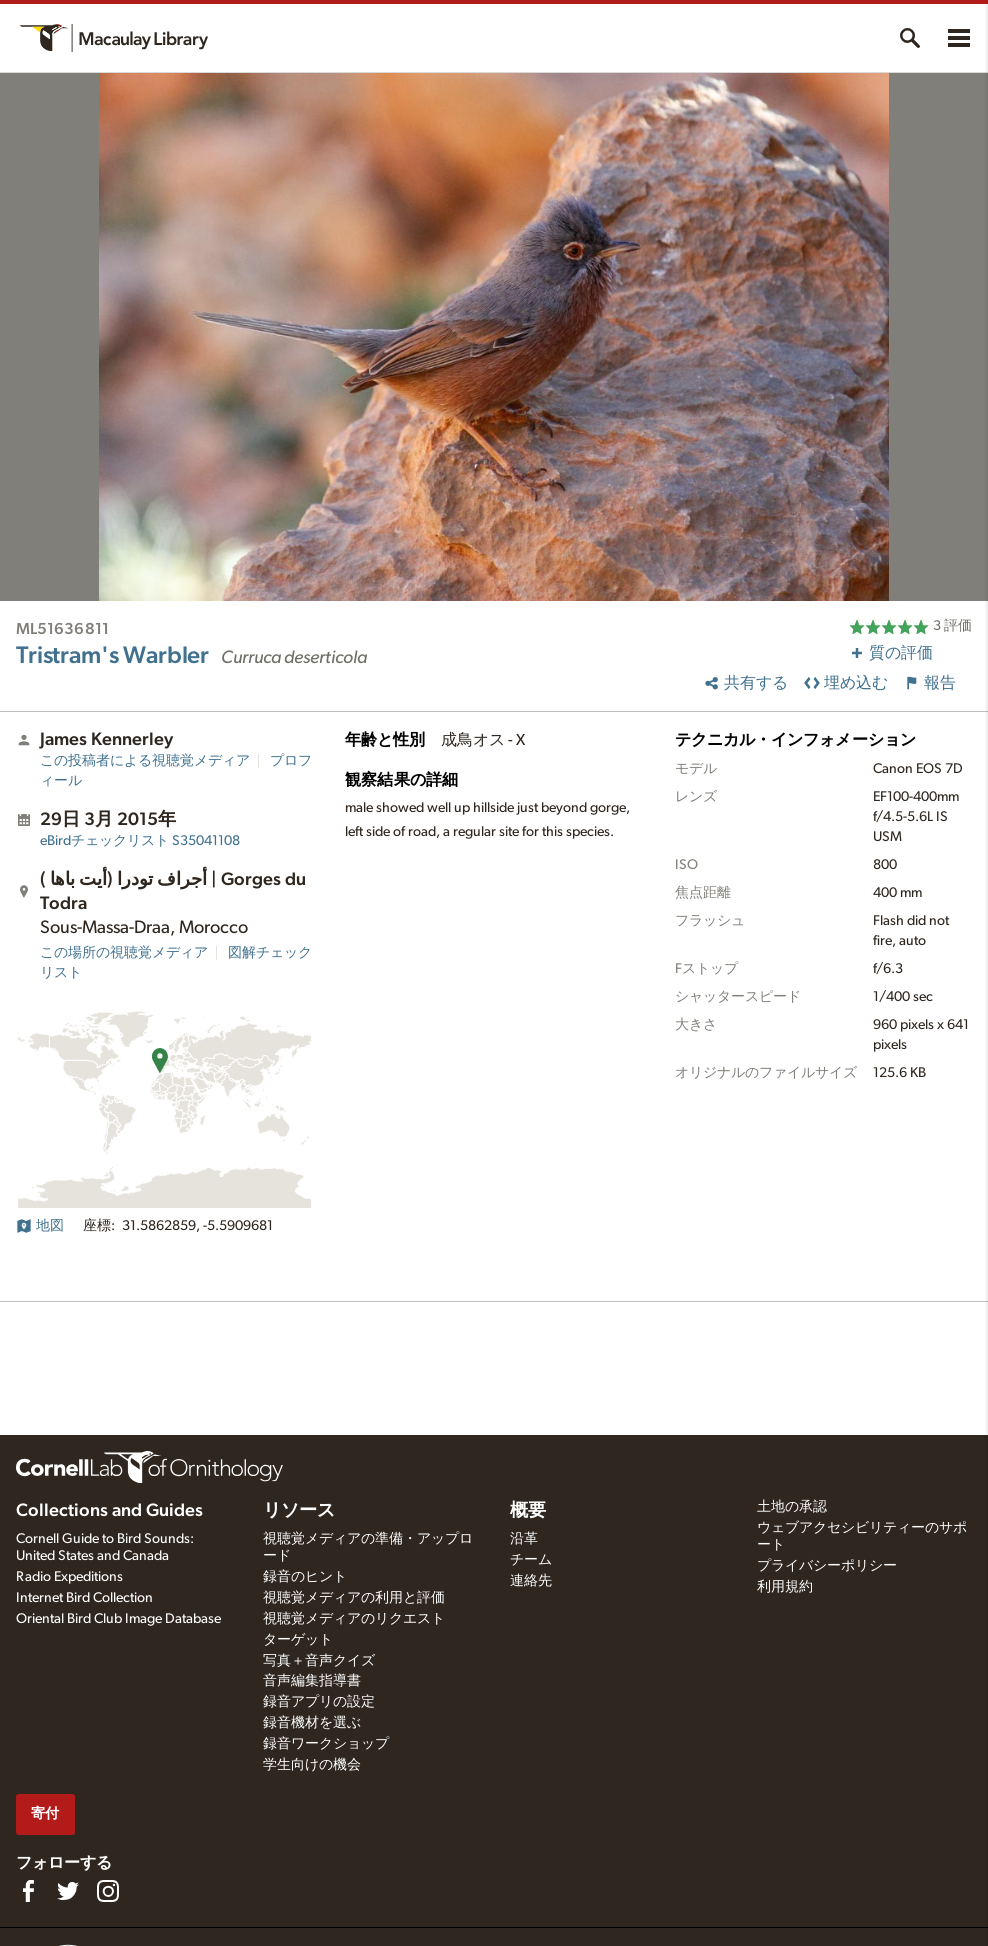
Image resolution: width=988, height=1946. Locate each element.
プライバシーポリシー (827, 1566)
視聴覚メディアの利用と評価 (354, 1598)
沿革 (524, 1539)
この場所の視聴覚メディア (124, 953)
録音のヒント (305, 1577)
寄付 (45, 1813)
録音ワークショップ (326, 1744)
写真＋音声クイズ (319, 1661)
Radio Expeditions (69, 1577)
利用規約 (785, 1587)
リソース (299, 1511)
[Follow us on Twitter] (68, 1891)
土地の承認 (792, 1507)
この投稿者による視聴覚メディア (145, 761)
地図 (40, 1226)
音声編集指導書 (312, 1681)
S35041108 (140, 841)
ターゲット (298, 1640)
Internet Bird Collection (84, 1598)
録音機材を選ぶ (312, 1723)
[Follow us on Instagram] (108, 1891)
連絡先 (531, 1581)
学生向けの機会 (312, 1765)
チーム (531, 1560)
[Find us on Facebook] (28, 1891)
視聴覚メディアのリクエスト (354, 1619)
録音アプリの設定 (319, 1702)
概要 (528, 1511)
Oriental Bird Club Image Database (118, 1619)
